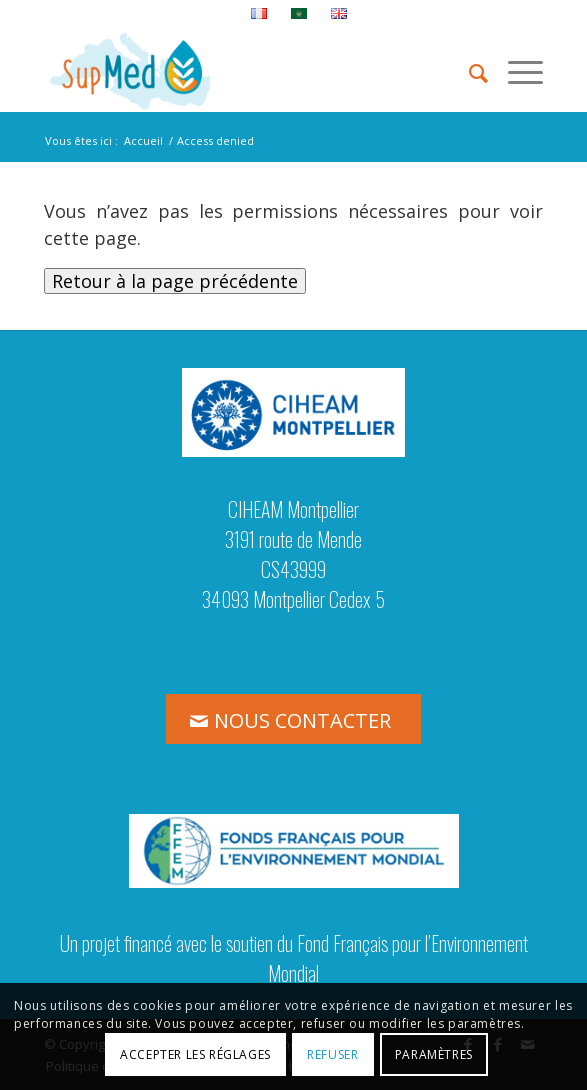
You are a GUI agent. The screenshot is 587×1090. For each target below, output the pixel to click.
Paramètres (434, 1054)
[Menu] (515, 71)
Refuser (332, 1054)
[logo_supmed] (243, 71)
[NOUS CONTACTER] (293, 719)
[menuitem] (259, 14)
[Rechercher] (468, 71)
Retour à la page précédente (175, 281)
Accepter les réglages (195, 1054)
